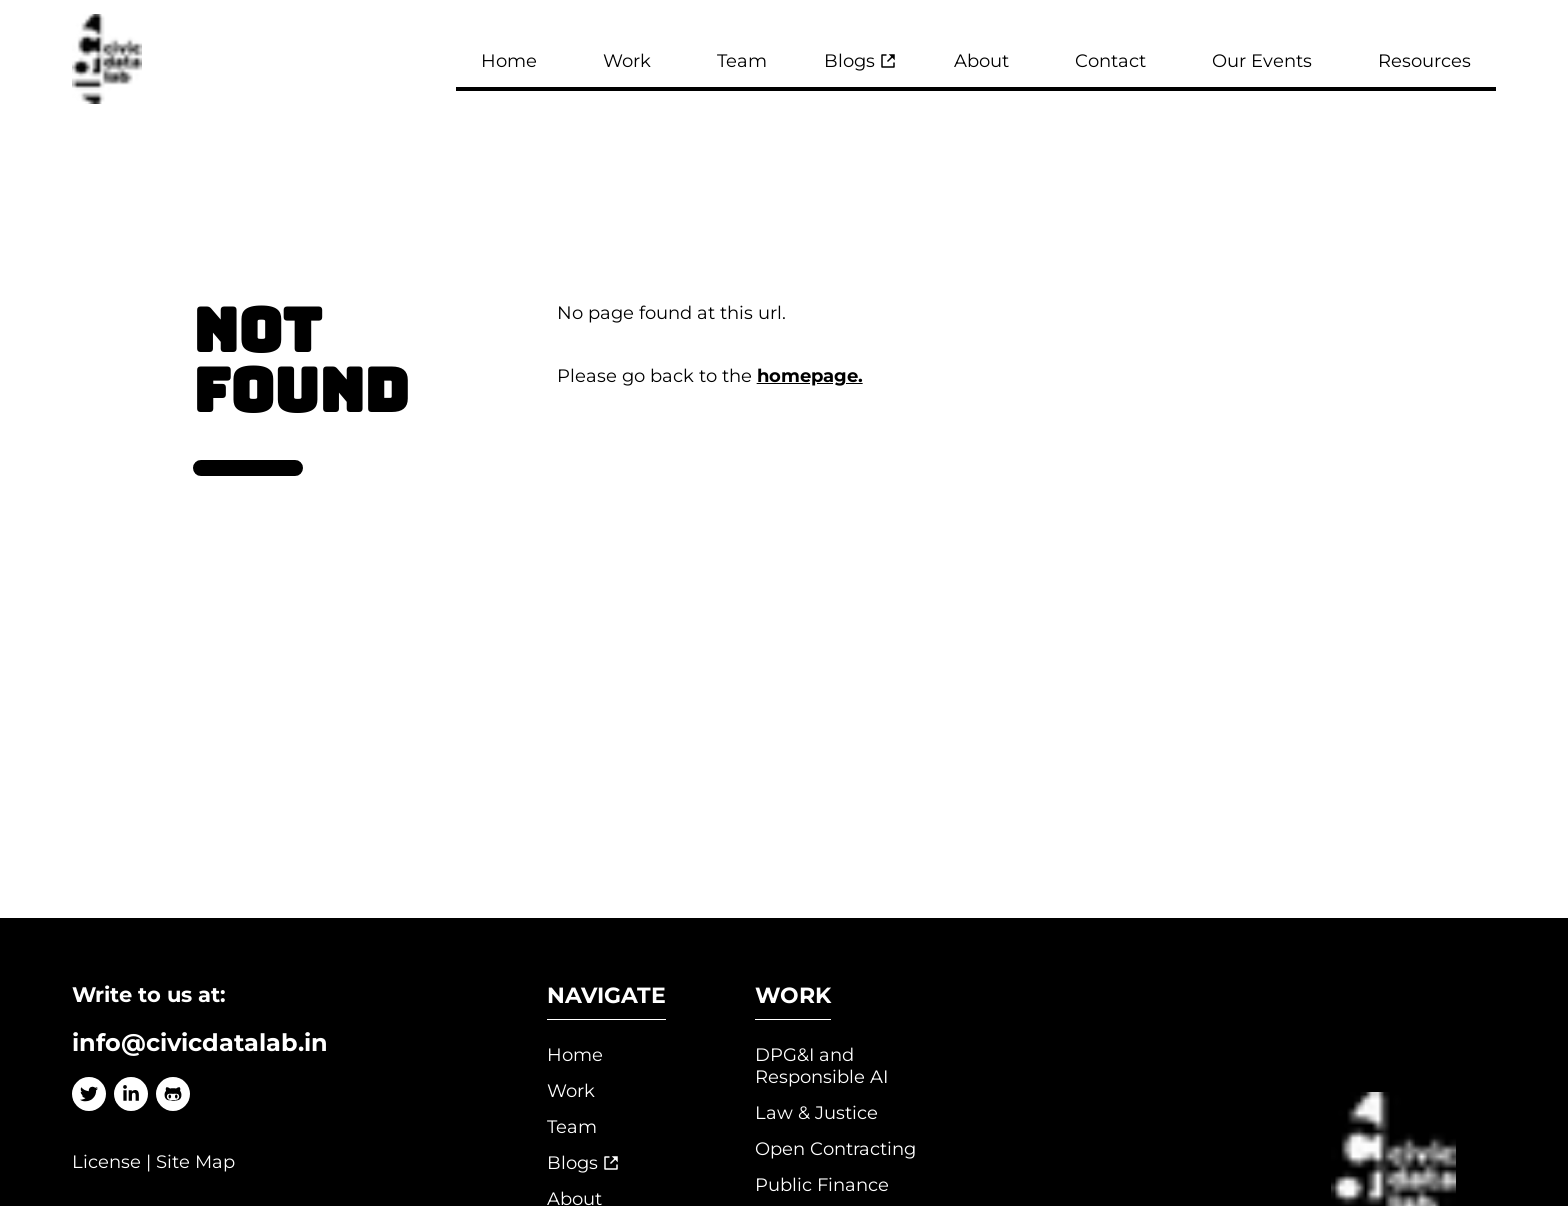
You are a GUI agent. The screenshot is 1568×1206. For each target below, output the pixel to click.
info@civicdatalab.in (200, 1042)
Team (572, 1127)
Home (575, 1055)
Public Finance (822, 1185)
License (106, 1162)
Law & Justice (816, 1113)
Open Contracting (835, 1149)
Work (571, 1091)
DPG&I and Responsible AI (821, 1066)
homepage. (810, 376)
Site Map (195, 1162)
